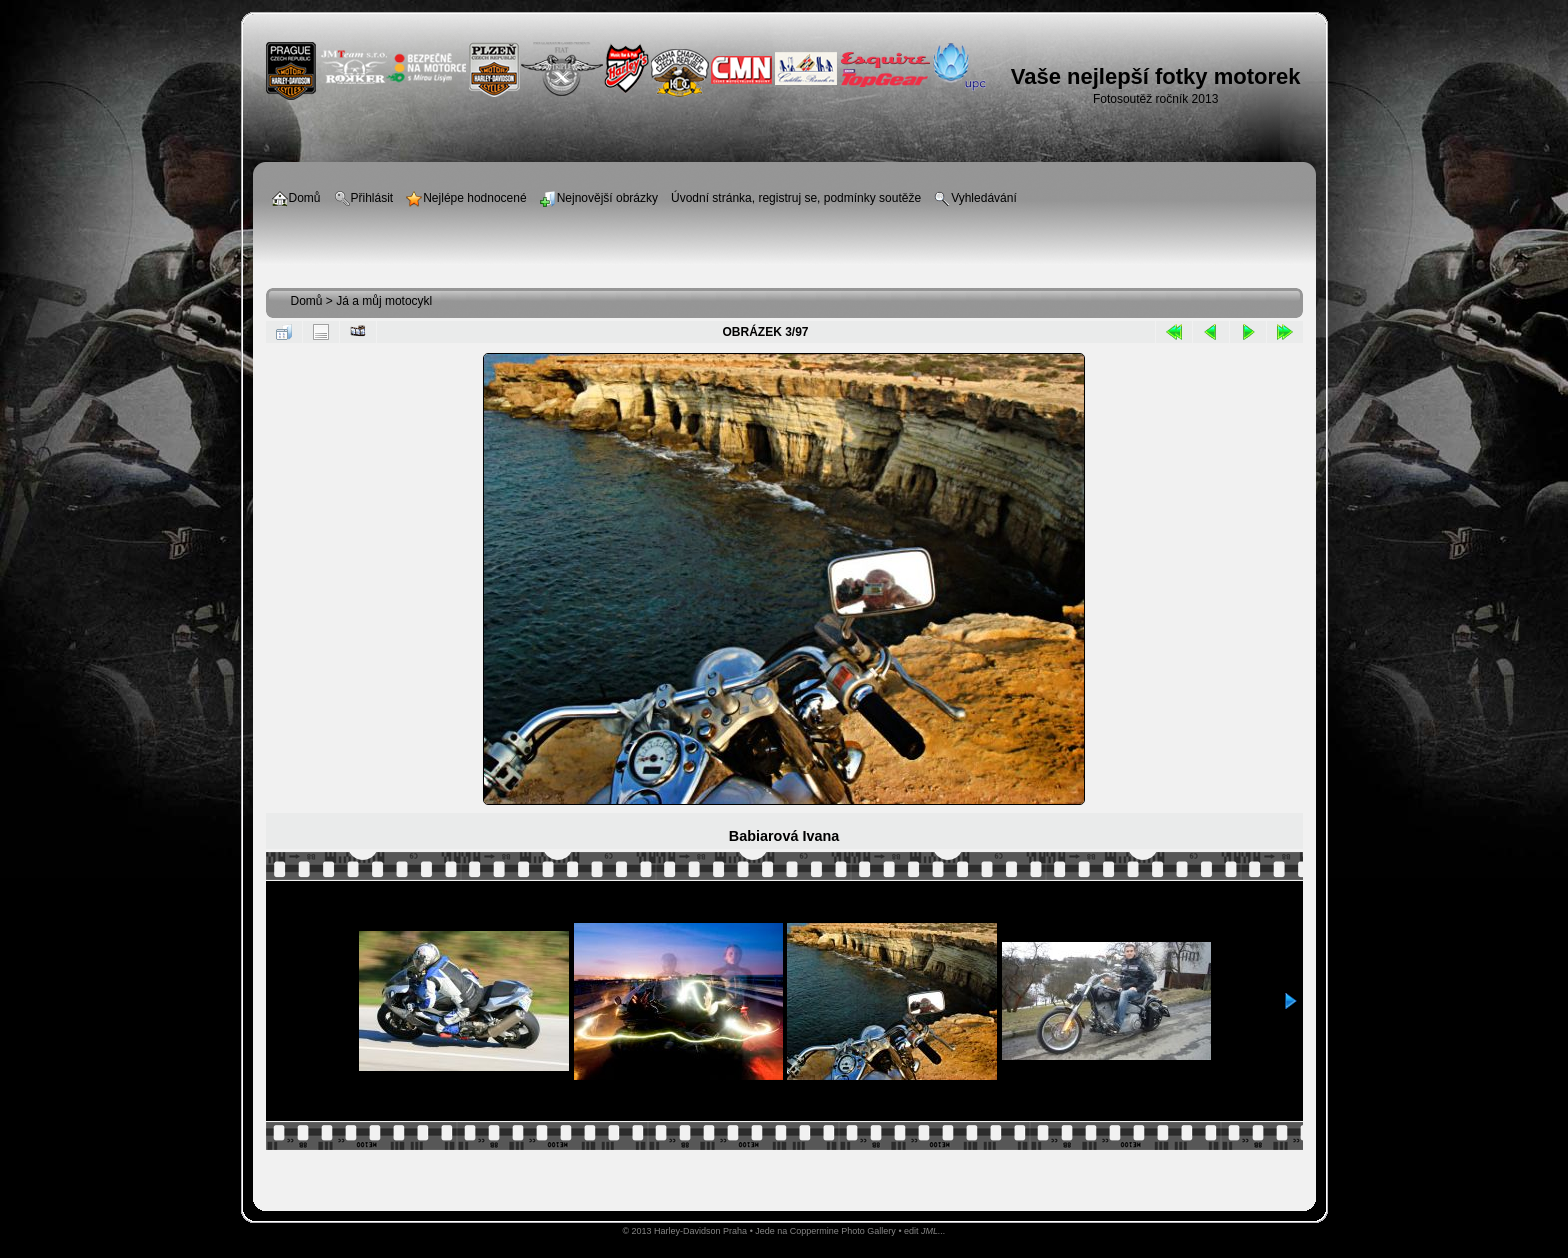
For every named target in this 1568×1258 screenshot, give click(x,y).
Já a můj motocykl (384, 301)
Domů (307, 301)
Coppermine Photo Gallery (843, 1231)
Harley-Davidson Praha (700, 1231)
